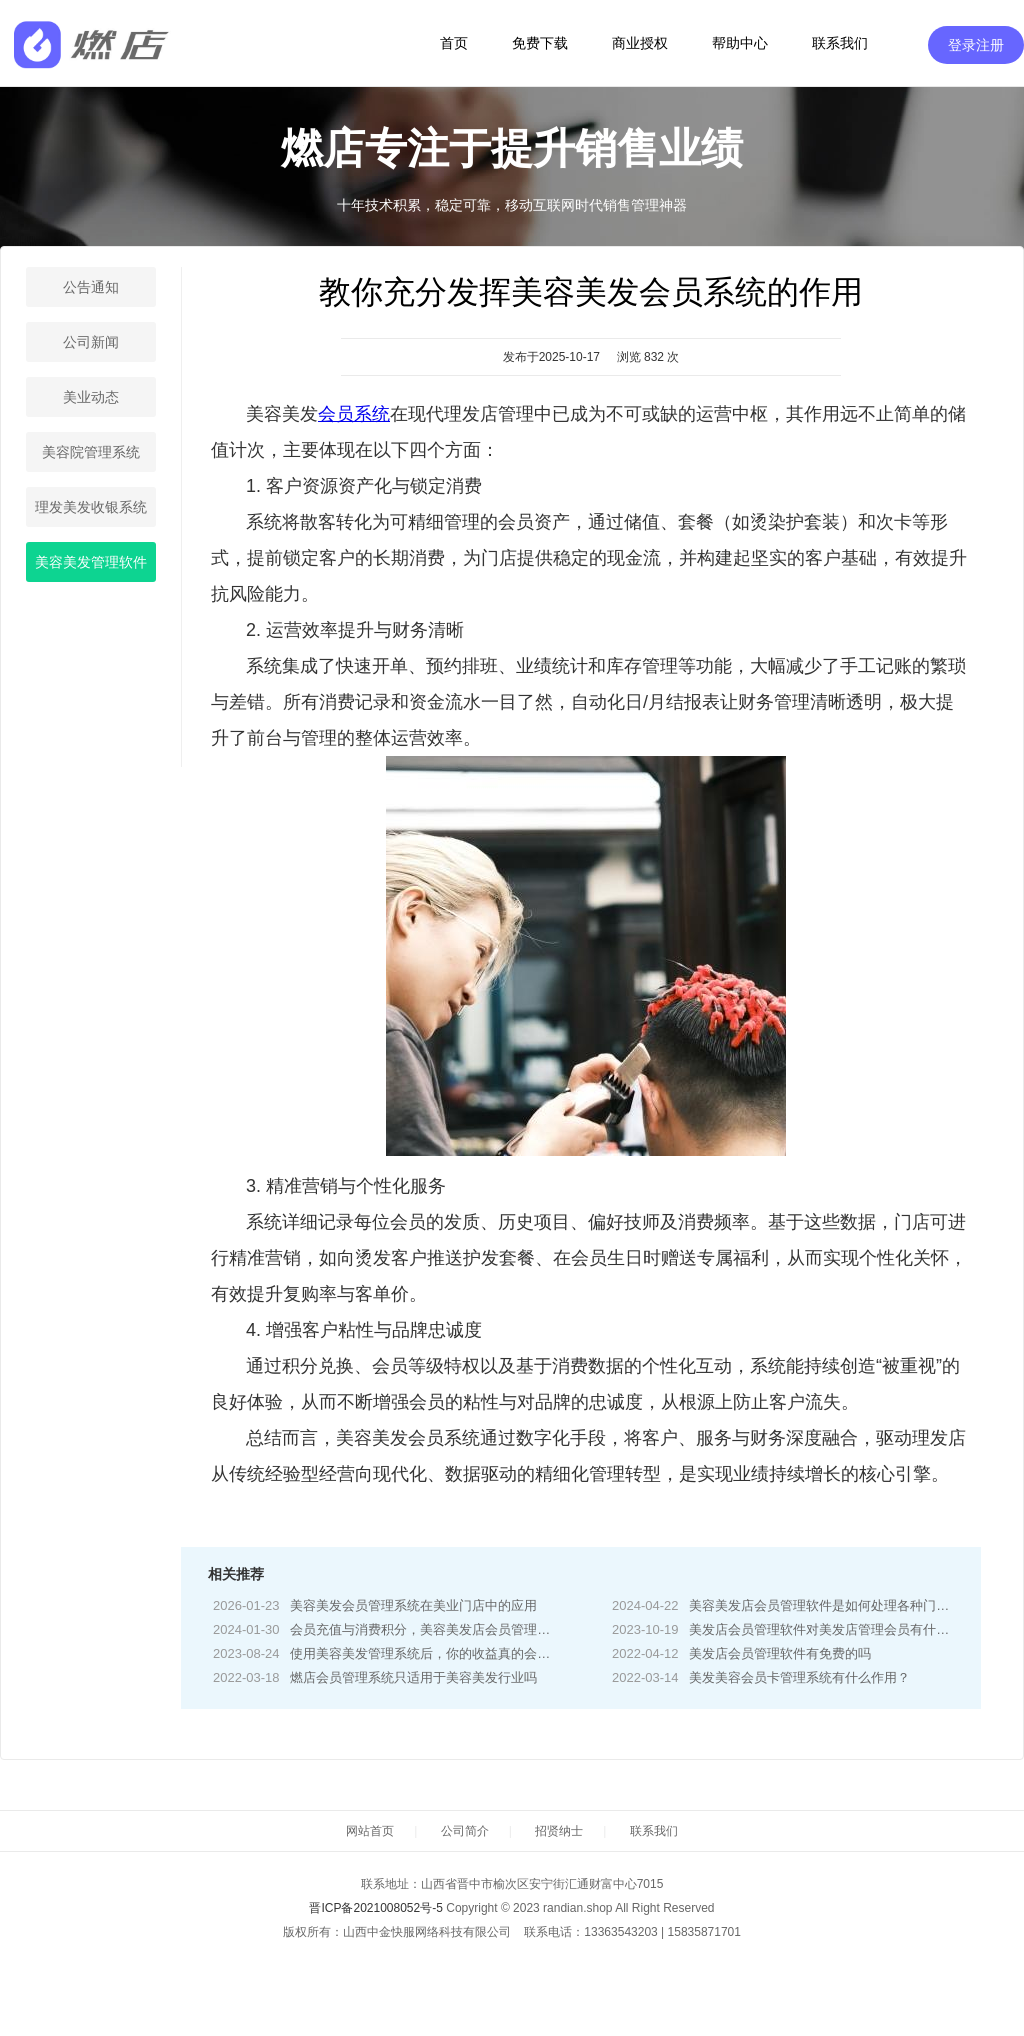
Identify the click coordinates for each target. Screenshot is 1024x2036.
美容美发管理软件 (91, 562)
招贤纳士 (559, 1831)
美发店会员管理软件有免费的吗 (780, 1653)
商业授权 (640, 43)
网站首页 (370, 1831)
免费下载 (540, 43)
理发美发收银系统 (91, 507)
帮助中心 (740, 43)
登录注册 (976, 45)
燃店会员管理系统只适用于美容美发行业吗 (413, 1677)
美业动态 (91, 397)
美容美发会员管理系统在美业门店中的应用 (413, 1605)
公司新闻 (91, 342)
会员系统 (354, 414)
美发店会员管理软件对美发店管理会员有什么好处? (835, 1629)
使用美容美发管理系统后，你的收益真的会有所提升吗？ (452, 1653)
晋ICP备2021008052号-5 (375, 1908)
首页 (454, 43)
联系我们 (840, 43)
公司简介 (465, 1831)
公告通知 (91, 287)
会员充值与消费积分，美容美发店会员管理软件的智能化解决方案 (478, 1629)
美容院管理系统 (91, 452)
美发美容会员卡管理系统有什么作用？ (799, 1677)
